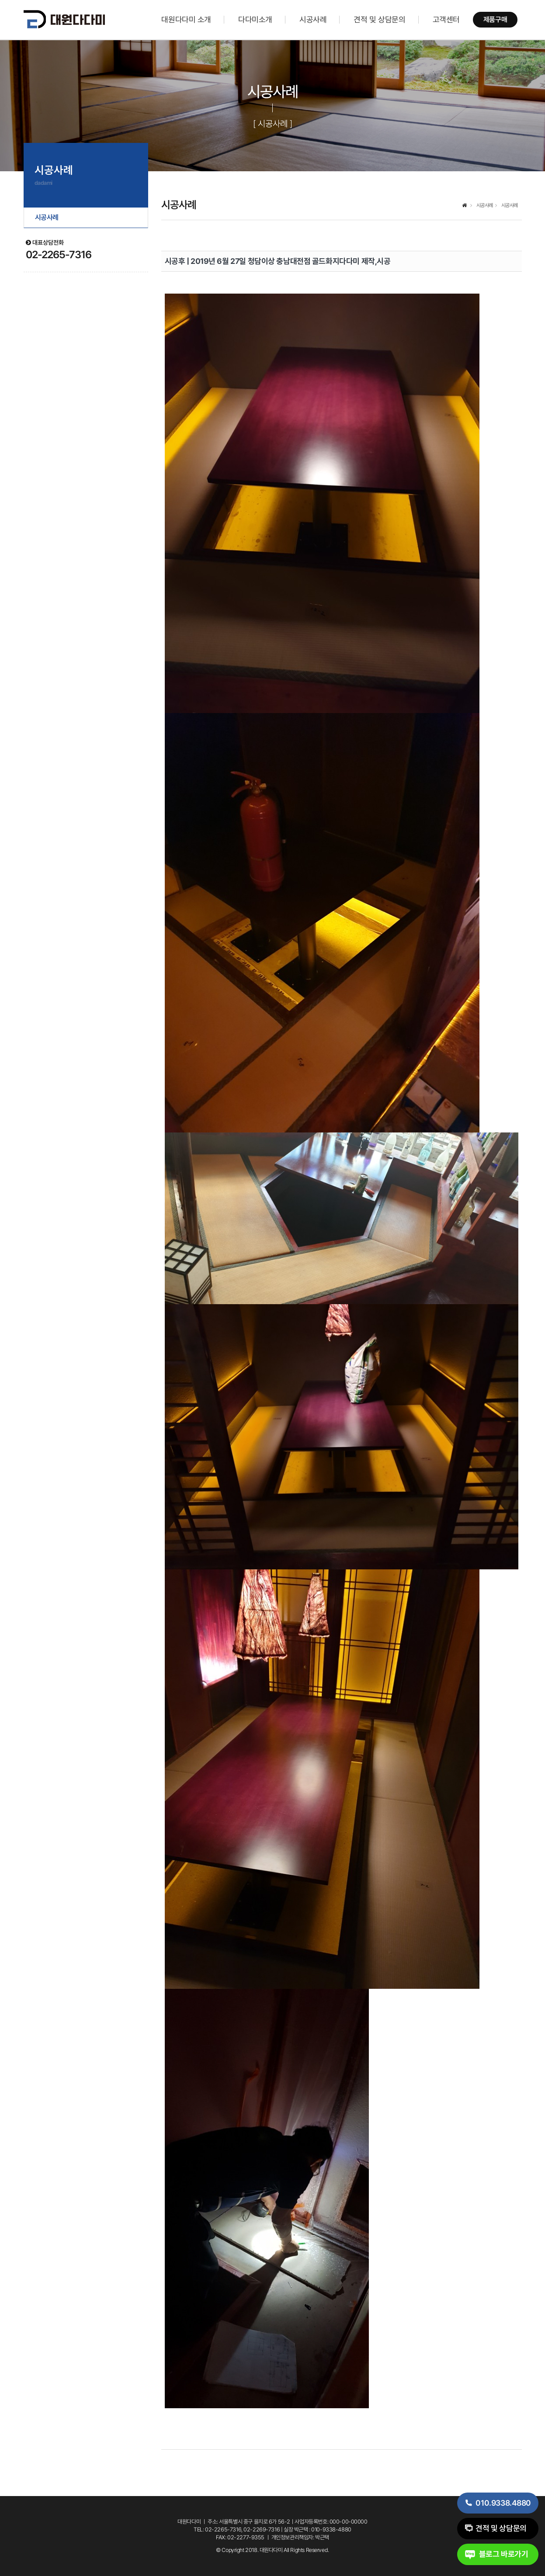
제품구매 (495, 19)
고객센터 (446, 19)
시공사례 (312, 19)
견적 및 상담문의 (379, 19)
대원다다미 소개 (186, 19)
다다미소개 (255, 19)
